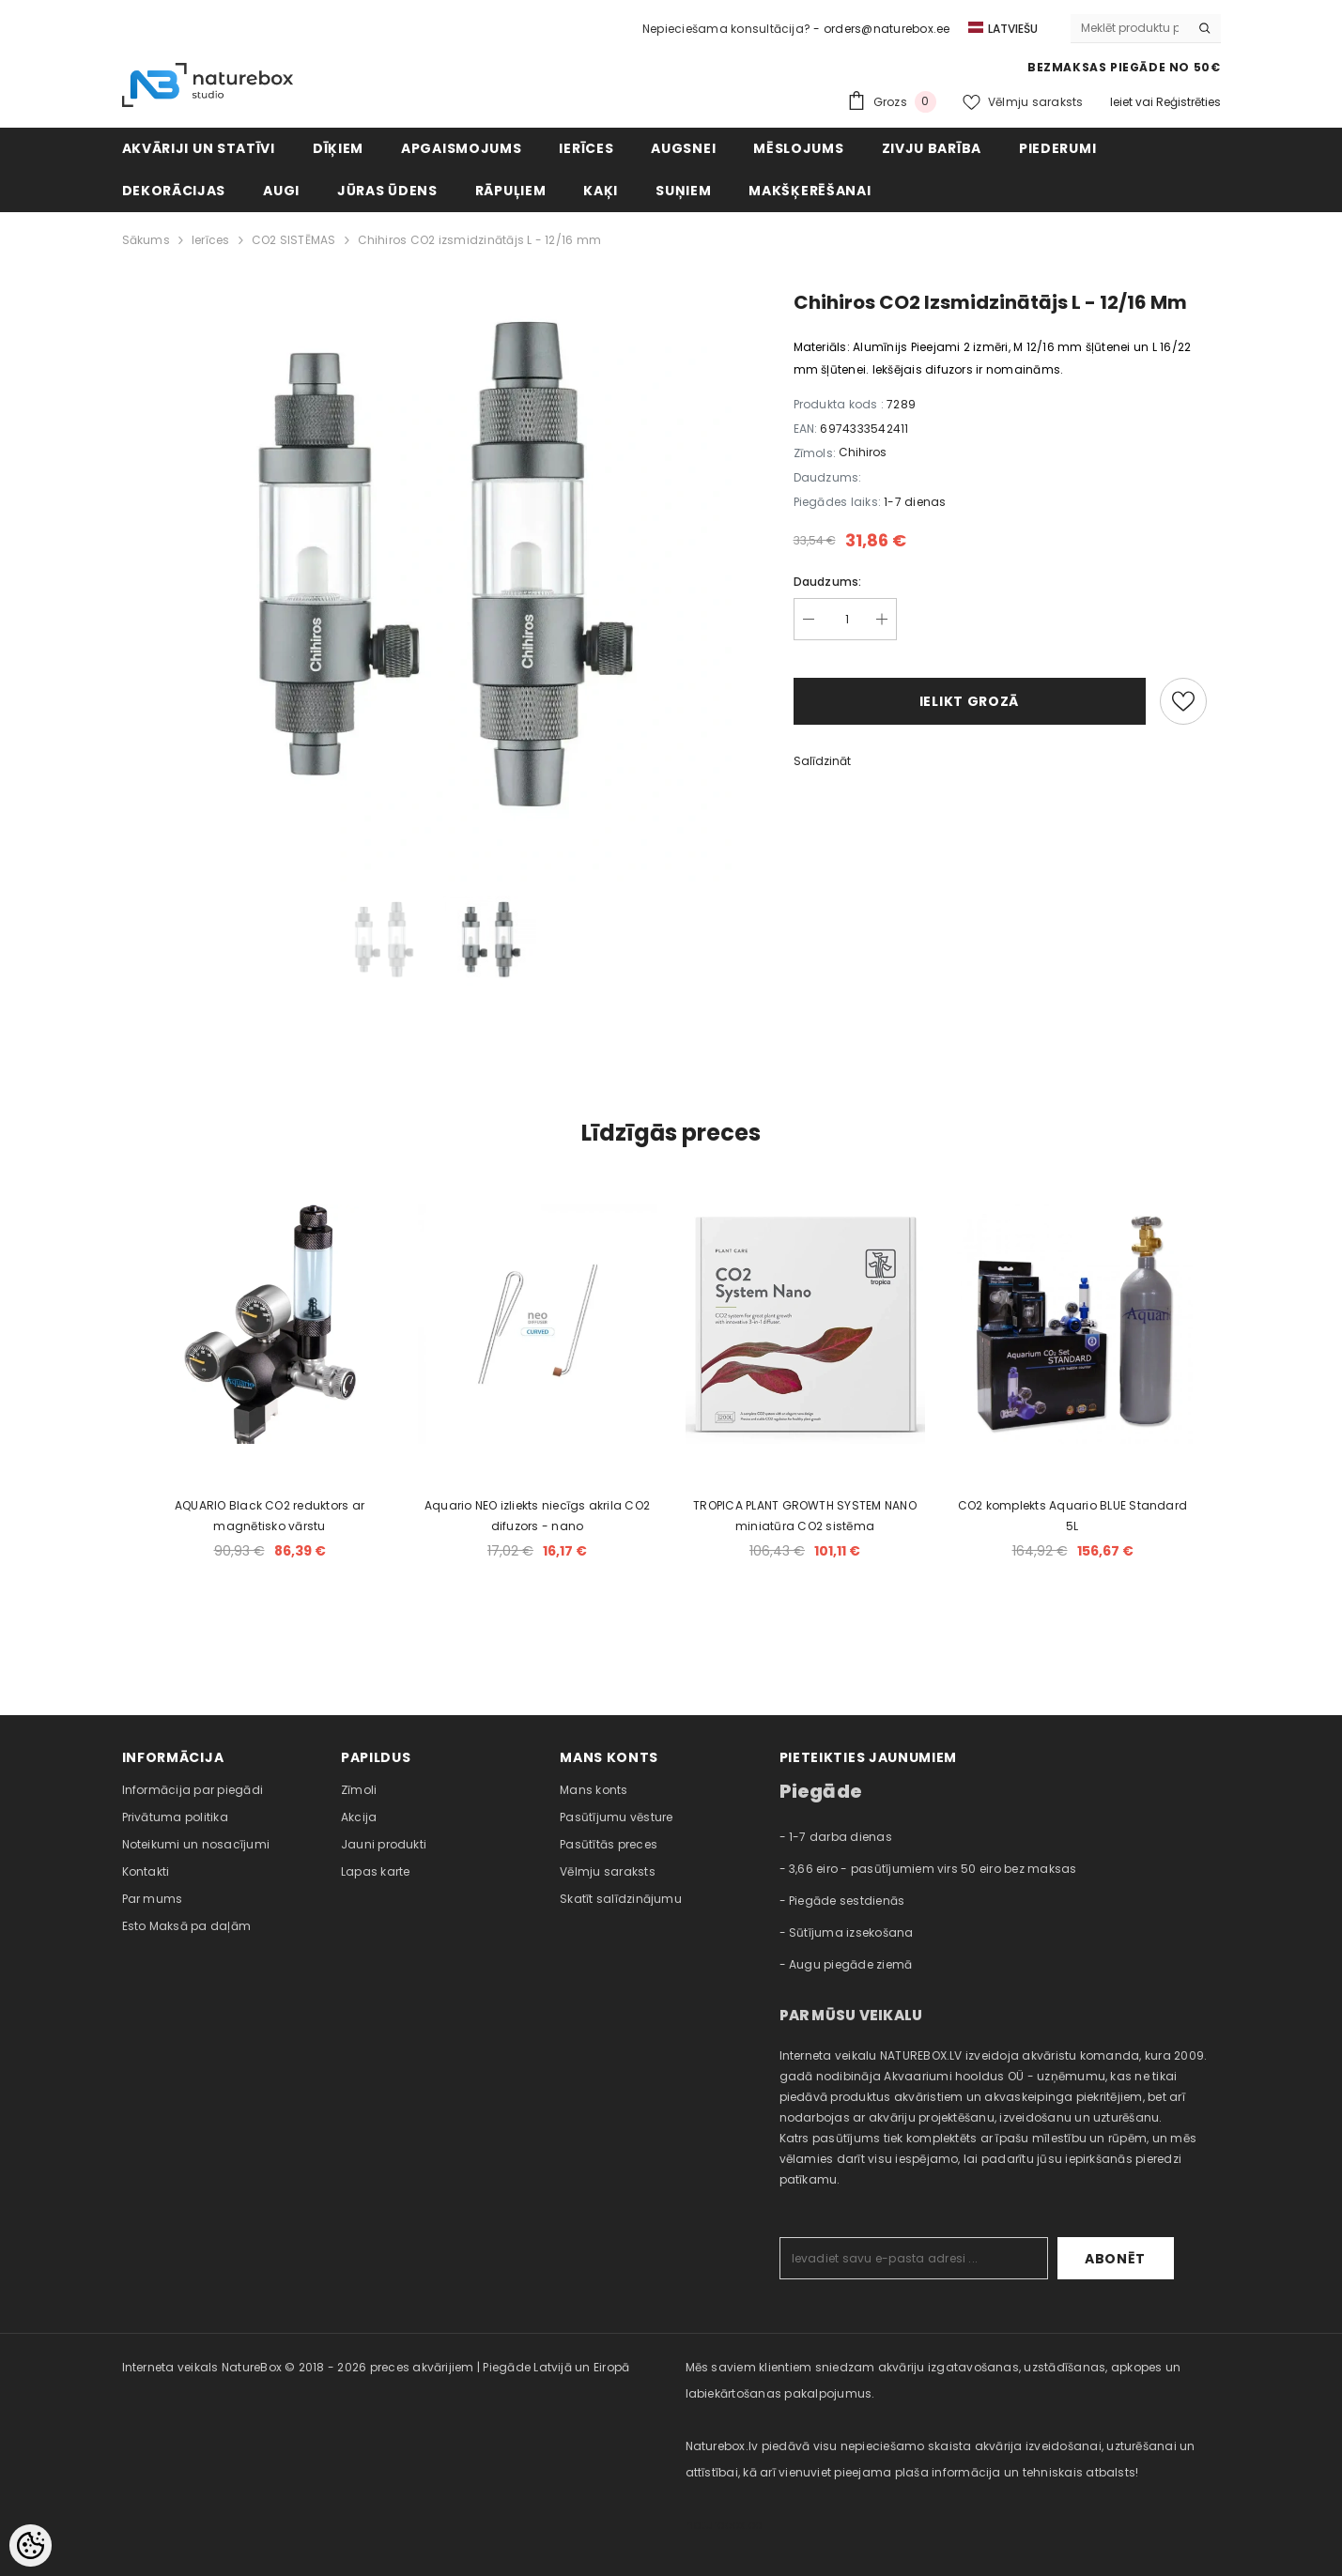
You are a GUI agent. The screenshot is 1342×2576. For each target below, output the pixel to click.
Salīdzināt (822, 761)
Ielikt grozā (969, 701)
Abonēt (1115, 2258)
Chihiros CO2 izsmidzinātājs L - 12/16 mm (480, 240)
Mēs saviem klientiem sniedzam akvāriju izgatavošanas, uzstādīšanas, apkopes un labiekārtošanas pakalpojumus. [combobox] (933, 2380)
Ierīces (211, 240)
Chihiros (863, 452)
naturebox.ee (724, 2525)
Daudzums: (828, 582)
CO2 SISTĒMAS (294, 240)
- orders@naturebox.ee (881, 29)
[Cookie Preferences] (30, 2545)
